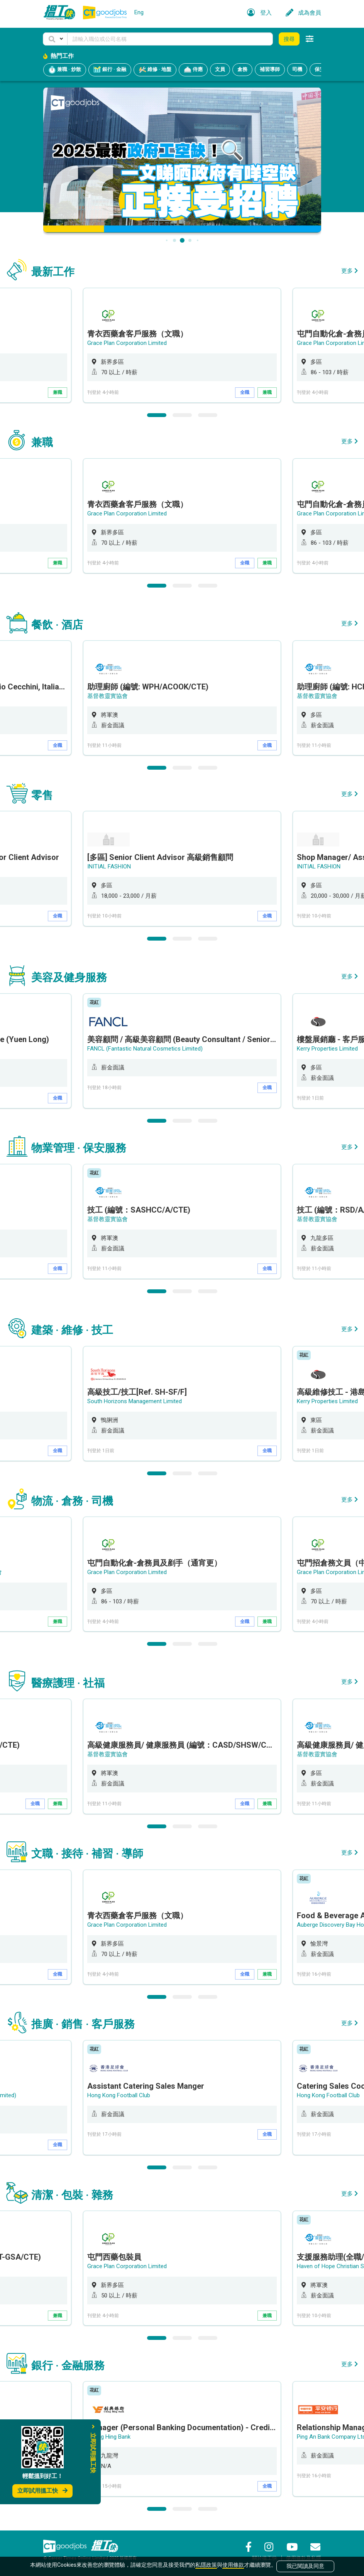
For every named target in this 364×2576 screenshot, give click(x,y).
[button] (55, 39)
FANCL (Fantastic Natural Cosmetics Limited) (145, 1048)
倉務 (242, 69)
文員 (220, 69)
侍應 (193, 70)
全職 (244, 392)
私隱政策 (206, 2565)
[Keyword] (170, 39)
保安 (320, 69)
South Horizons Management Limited (134, 1400)
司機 (297, 69)
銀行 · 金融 (109, 70)
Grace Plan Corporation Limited (127, 343)
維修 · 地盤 (155, 70)
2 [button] (182, 415)
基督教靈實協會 (107, 695)
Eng (139, 12)
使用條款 (233, 2565)
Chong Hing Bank (108, 2435)
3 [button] (207, 415)
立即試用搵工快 (42, 2490)
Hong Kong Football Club (118, 2094)
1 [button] (156, 415)
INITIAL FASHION (109, 866)
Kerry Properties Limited (327, 1048)
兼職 (57, 392)
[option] (182, 345)
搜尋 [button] (289, 39)
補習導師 (270, 69)
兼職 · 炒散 (64, 70)
